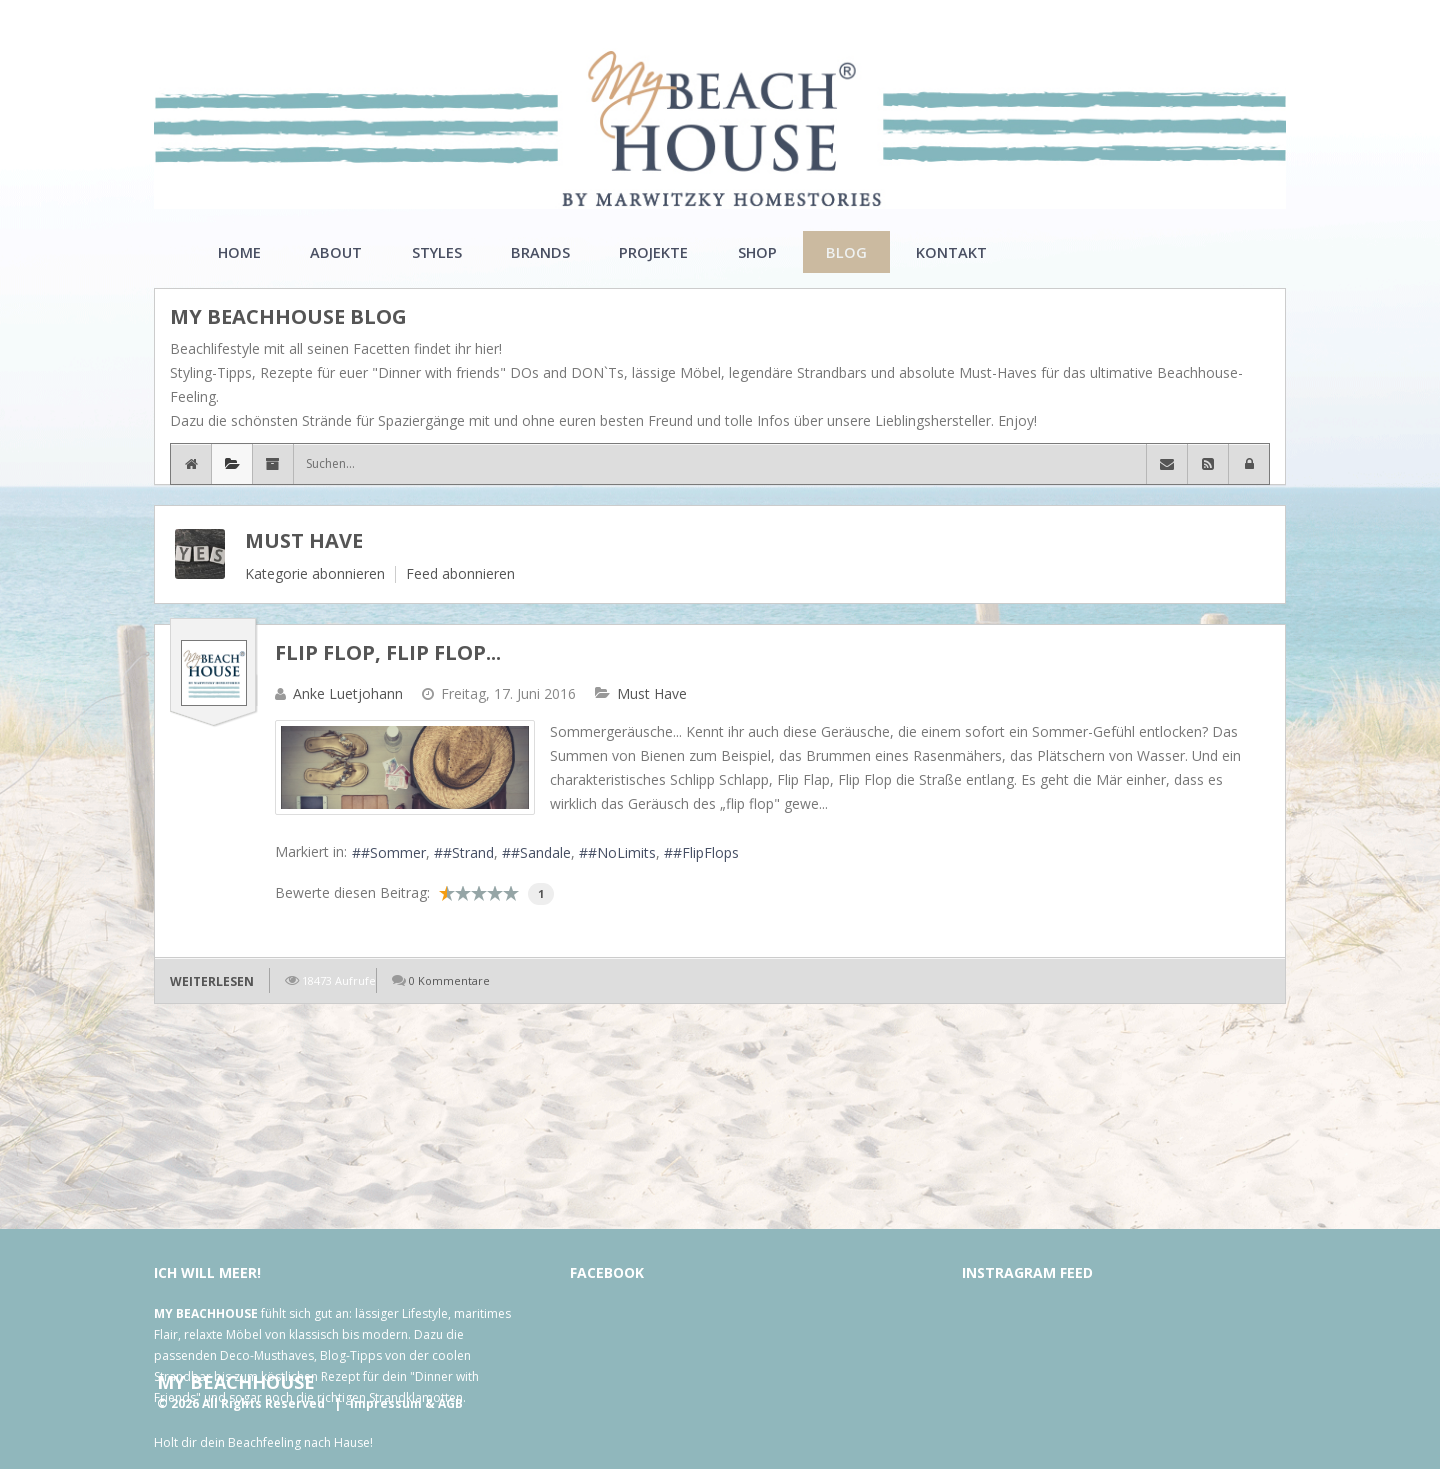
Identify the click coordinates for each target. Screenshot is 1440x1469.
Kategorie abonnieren (315, 573)
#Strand (468, 852)
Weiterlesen (212, 981)
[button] (1249, 464)
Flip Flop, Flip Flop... (388, 652)
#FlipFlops (706, 852)
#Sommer (393, 852)
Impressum (386, 1403)
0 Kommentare (449, 980)
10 (511, 893)
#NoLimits (622, 852)
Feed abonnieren (460, 573)
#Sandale (541, 852)
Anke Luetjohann (348, 693)
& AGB (444, 1403)
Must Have (304, 540)
